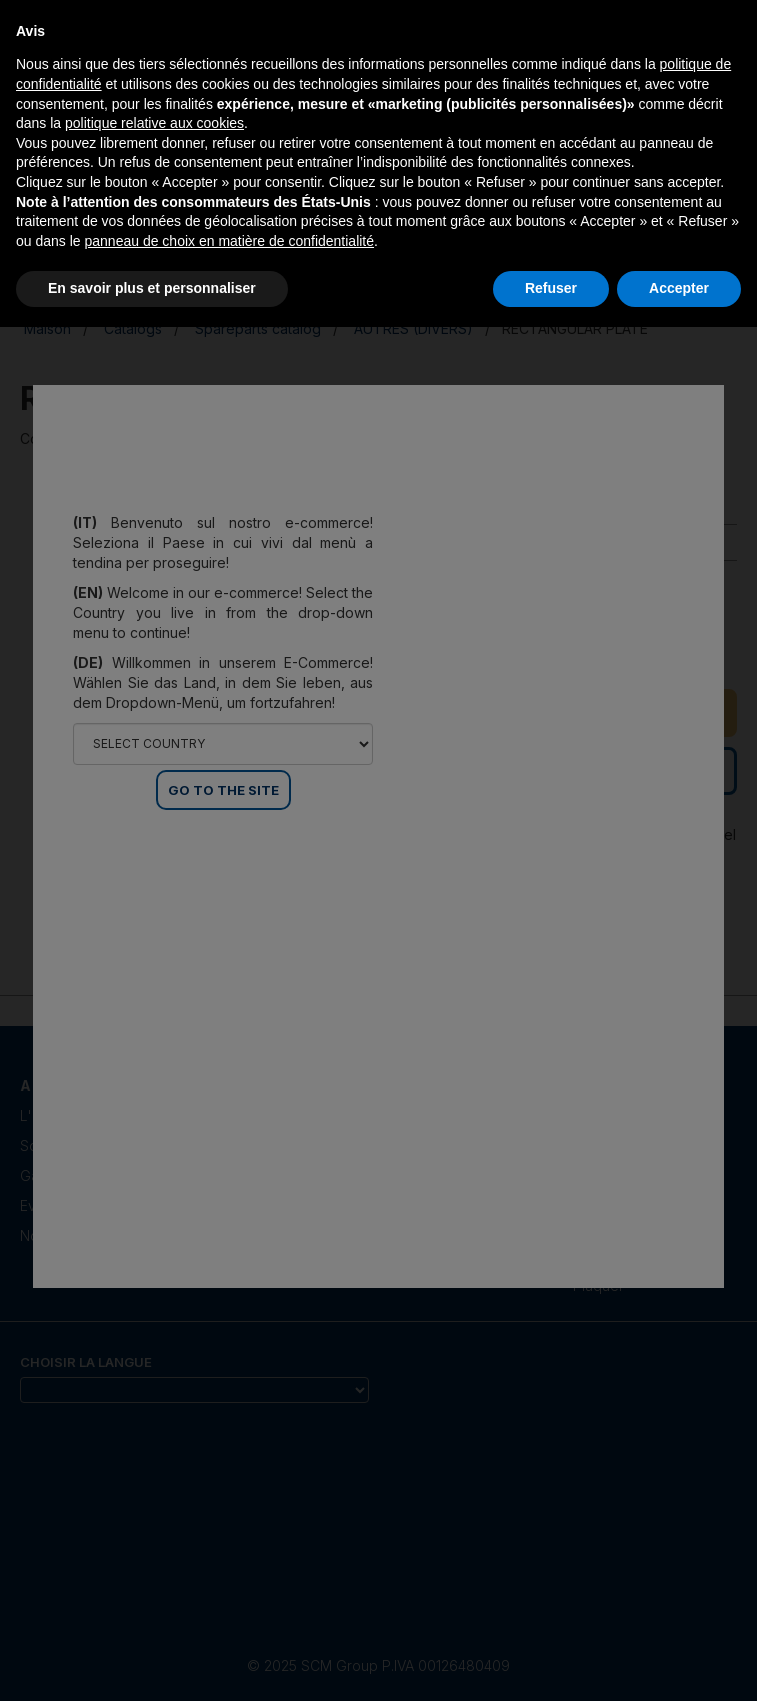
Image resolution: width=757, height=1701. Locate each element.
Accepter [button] (679, 288)
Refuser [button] (551, 288)
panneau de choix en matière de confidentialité (230, 241)
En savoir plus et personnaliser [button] (152, 288)
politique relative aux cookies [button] (154, 123)
